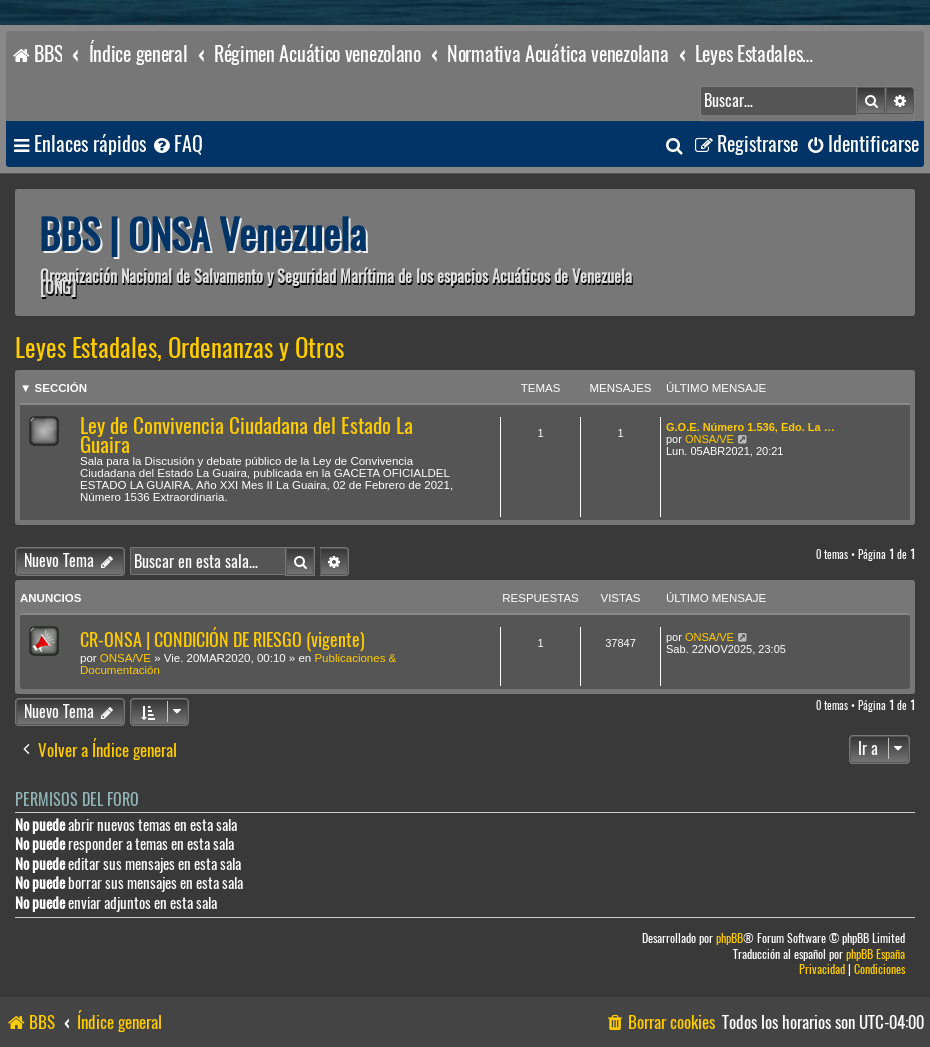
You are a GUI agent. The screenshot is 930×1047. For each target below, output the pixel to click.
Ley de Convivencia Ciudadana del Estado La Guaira (246, 435)
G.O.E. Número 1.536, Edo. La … (750, 427)
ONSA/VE (709, 439)
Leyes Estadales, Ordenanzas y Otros (179, 348)
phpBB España (875, 954)
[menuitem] (177, 144)
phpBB (729, 938)
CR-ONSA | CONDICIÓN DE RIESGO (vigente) (222, 639)
